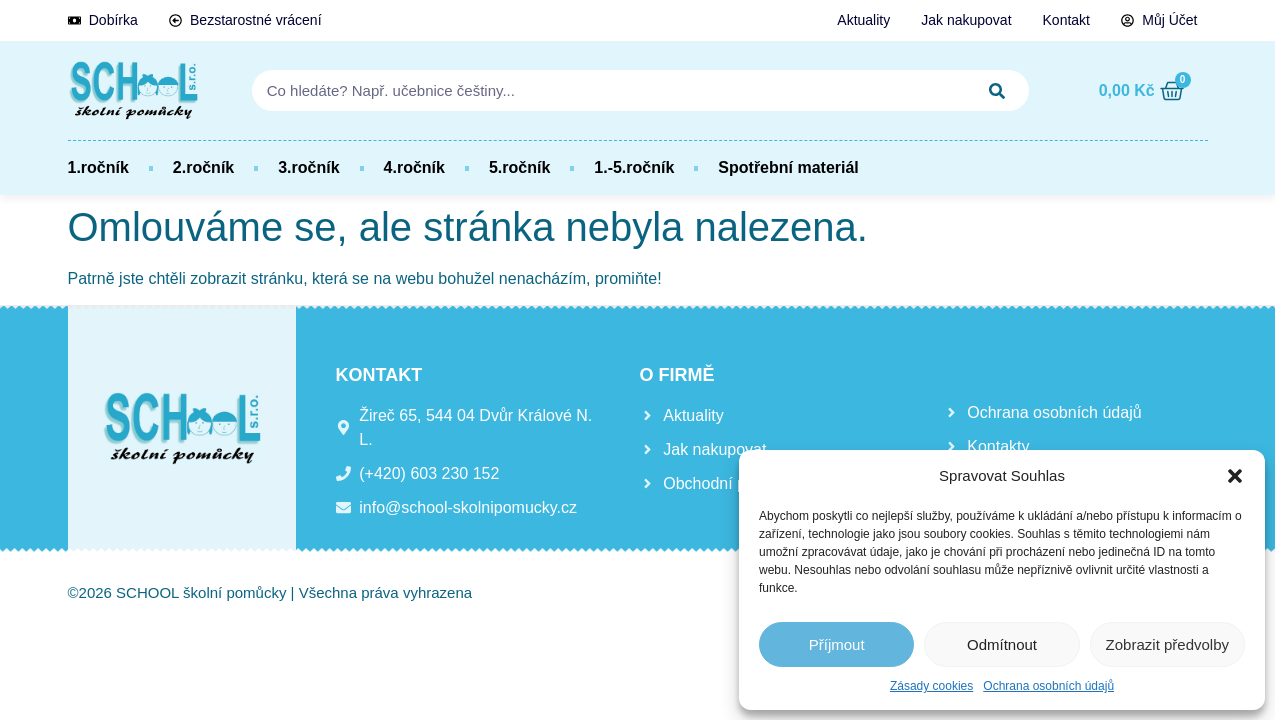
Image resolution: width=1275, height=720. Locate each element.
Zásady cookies (931, 686)
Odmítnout (1002, 644)
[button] (1235, 476)
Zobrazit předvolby (1167, 644)
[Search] (998, 90)
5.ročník (519, 167)
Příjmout (837, 644)
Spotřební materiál (788, 167)
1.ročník (98, 167)
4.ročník (414, 167)
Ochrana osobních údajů (1048, 686)
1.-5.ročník (634, 167)
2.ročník (203, 167)
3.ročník (308, 167)
